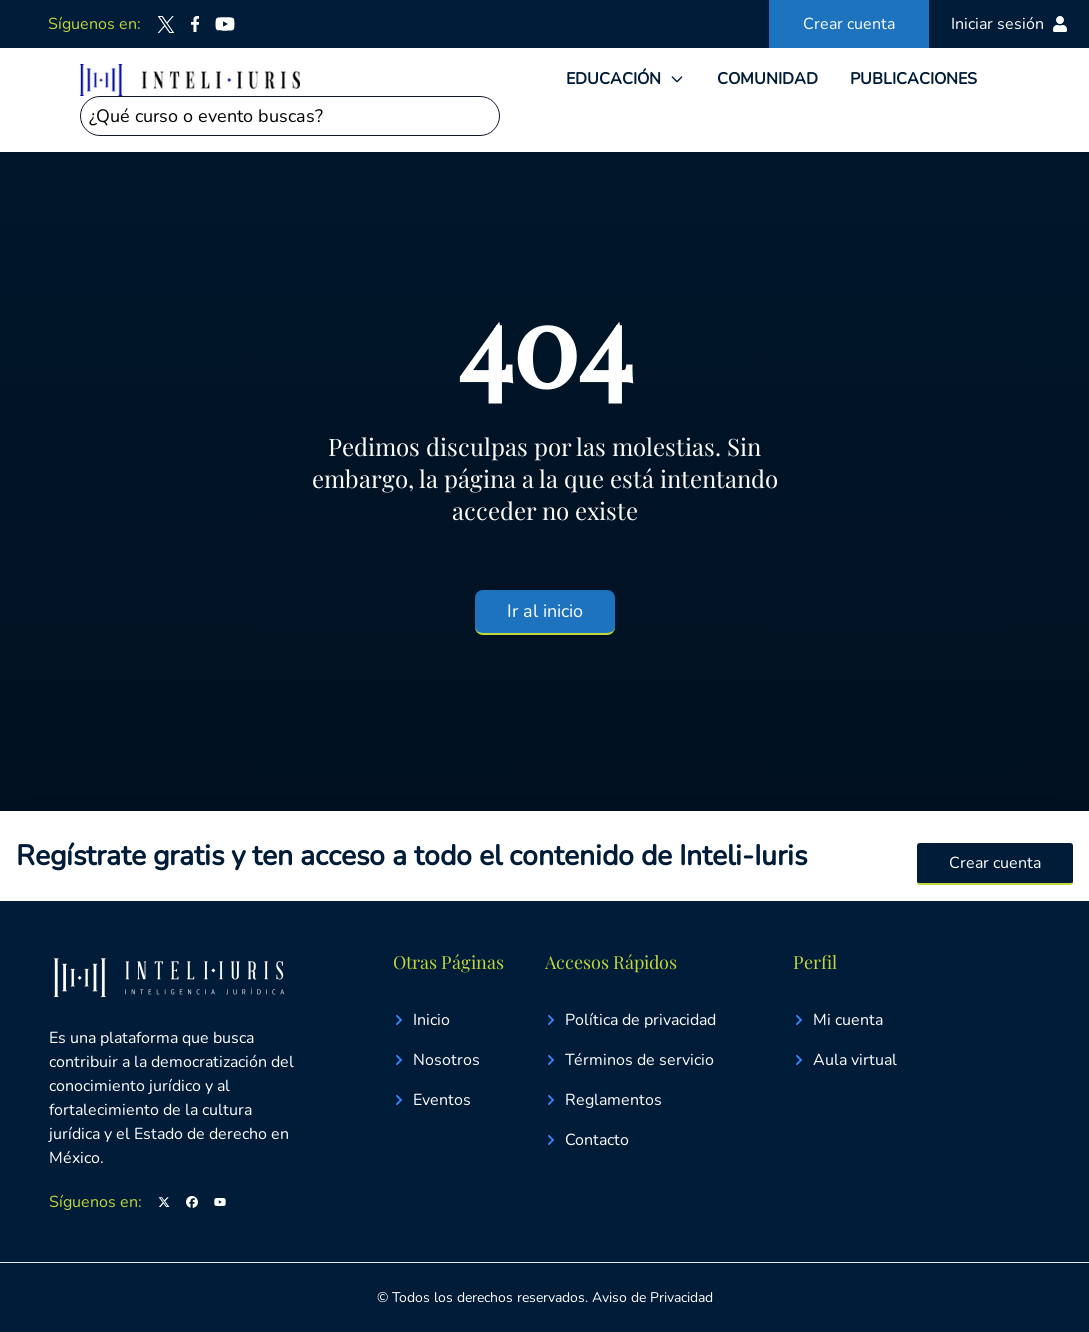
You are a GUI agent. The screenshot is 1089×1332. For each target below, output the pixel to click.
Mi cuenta (838, 1020)
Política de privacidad (630, 1020)
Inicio (421, 1020)
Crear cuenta (849, 24)
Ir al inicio (545, 611)
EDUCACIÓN (613, 79)
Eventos (432, 1100)
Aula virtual (845, 1060)
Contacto (587, 1140)
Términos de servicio (629, 1060)
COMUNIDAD (767, 79)
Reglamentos (603, 1100)
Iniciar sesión (1009, 24)
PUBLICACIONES (913, 79)
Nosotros (436, 1060)
